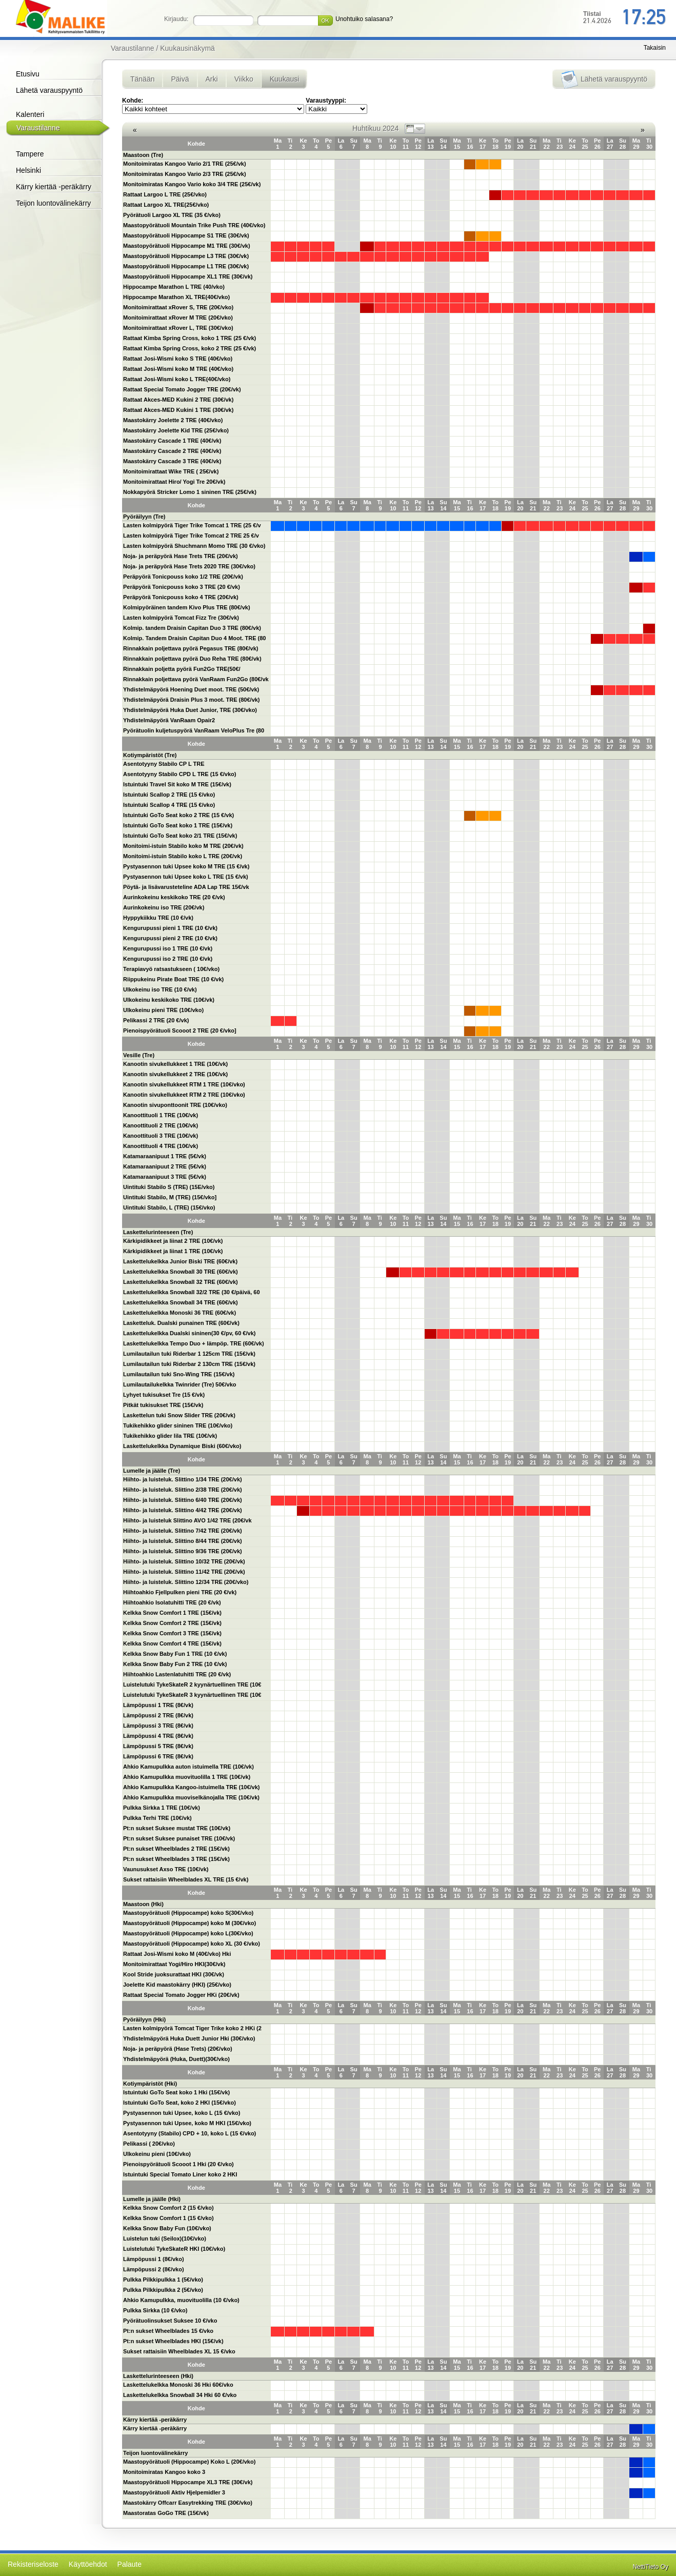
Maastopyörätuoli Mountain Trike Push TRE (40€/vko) (194, 225)
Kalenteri (30, 114)
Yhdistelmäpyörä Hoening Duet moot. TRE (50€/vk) (191, 689)
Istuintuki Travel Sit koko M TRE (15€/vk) (177, 784)
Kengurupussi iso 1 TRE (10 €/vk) (167, 948)
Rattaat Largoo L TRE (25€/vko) (165, 194)
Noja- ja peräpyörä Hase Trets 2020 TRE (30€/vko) (189, 566)
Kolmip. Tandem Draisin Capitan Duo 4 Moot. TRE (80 (194, 638)
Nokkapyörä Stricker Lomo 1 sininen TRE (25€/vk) (189, 492)
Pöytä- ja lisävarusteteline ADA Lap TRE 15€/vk (186, 887)
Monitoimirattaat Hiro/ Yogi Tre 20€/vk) (174, 482)
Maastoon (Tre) (143, 155)
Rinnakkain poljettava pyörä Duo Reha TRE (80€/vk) (192, 659)
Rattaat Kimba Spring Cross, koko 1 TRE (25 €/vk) (189, 338)
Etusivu (27, 74)
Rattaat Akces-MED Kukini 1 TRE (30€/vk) (178, 410)
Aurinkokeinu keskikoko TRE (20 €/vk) (174, 897)
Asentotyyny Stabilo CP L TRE (164, 764)
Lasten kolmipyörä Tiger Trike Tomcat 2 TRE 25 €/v (191, 535)
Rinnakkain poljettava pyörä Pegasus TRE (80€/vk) (190, 648)
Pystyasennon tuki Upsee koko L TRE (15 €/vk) (185, 877)
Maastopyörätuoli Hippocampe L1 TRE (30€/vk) (186, 266)
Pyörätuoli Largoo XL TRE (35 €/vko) (172, 215)
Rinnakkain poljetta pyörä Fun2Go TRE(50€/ (182, 669)
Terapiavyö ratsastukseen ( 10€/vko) (171, 969)
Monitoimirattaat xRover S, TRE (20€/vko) (178, 307)
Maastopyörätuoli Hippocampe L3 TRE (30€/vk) (186, 256)
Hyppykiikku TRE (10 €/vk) (158, 918)
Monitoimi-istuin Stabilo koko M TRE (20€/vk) (183, 846)
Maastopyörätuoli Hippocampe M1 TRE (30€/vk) (186, 246)
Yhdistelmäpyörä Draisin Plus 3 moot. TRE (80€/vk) (191, 700)
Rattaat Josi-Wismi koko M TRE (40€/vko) (178, 369)
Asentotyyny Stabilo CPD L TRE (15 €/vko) (179, 774)
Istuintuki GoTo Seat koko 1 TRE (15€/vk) (177, 825)
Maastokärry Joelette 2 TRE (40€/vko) (173, 420)
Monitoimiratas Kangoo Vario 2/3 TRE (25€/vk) (184, 174)
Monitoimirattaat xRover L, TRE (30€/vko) (178, 328)
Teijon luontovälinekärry (53, 203)
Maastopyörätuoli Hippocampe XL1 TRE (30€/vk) (187, 276)
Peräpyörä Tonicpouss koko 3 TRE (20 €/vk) (181, 587)
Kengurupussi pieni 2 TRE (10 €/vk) (170, 938)
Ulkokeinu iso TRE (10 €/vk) (160, 989)
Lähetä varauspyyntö (49, 90)
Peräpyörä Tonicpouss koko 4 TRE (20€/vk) (180, 597)
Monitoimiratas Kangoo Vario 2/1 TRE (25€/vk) (184, 164)
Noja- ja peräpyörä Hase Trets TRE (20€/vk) (180, 556)
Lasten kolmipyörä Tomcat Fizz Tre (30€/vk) (181, 618)
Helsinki (28, 170)
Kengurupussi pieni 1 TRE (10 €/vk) (170, 928)
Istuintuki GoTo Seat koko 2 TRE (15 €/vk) (178, 815)
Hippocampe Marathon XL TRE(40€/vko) (176, 297)
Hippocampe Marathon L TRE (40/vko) (174, 287)
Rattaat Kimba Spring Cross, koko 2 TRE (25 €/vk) (189, 348)
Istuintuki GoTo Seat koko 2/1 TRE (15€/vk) (180, 836)
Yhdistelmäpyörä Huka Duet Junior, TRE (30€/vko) (190, 710)
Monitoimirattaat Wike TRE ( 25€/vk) (170, 471)
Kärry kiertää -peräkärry (53, 187)
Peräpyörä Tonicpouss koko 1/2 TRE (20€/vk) (183, 576)
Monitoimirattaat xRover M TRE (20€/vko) (178, 317)
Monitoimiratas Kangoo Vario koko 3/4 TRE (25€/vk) (192, 184)
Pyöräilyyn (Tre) (144, 516)
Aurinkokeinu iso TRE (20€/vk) (163, 907)
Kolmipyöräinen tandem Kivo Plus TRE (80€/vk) (186, 607)
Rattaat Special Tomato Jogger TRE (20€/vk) (182, 389)
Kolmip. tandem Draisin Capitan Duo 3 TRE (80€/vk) (192, 628)
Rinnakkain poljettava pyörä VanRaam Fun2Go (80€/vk (196, 679)
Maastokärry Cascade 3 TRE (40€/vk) (172, 461)
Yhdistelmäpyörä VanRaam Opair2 (169, 720)
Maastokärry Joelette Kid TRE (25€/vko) (176, 430)
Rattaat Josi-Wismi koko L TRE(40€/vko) (176, 379)
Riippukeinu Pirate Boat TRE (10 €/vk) (173, 979)
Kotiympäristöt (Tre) (150, 755)
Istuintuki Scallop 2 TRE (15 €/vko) (169, 794)
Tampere (30, 154)
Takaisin (655, 47)
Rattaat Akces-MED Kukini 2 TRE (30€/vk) (178, 400)
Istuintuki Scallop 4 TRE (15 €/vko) (169, 805)
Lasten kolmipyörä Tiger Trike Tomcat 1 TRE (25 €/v (192, 525)
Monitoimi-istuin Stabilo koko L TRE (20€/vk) (182, 856)
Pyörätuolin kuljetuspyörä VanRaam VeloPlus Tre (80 (193, 730)
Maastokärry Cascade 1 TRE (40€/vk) (172, 441)
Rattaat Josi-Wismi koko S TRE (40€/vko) (177, 358)
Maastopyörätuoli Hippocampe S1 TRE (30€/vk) (186, 235)
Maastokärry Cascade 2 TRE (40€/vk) (172, 451)
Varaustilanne (38, 128)
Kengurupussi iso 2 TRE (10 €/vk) (167, 959)
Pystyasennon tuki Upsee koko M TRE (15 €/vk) (186, 866)
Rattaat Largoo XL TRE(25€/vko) (166, 205)
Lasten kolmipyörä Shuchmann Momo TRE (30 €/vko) (194, 546)
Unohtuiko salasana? (364, 19)
